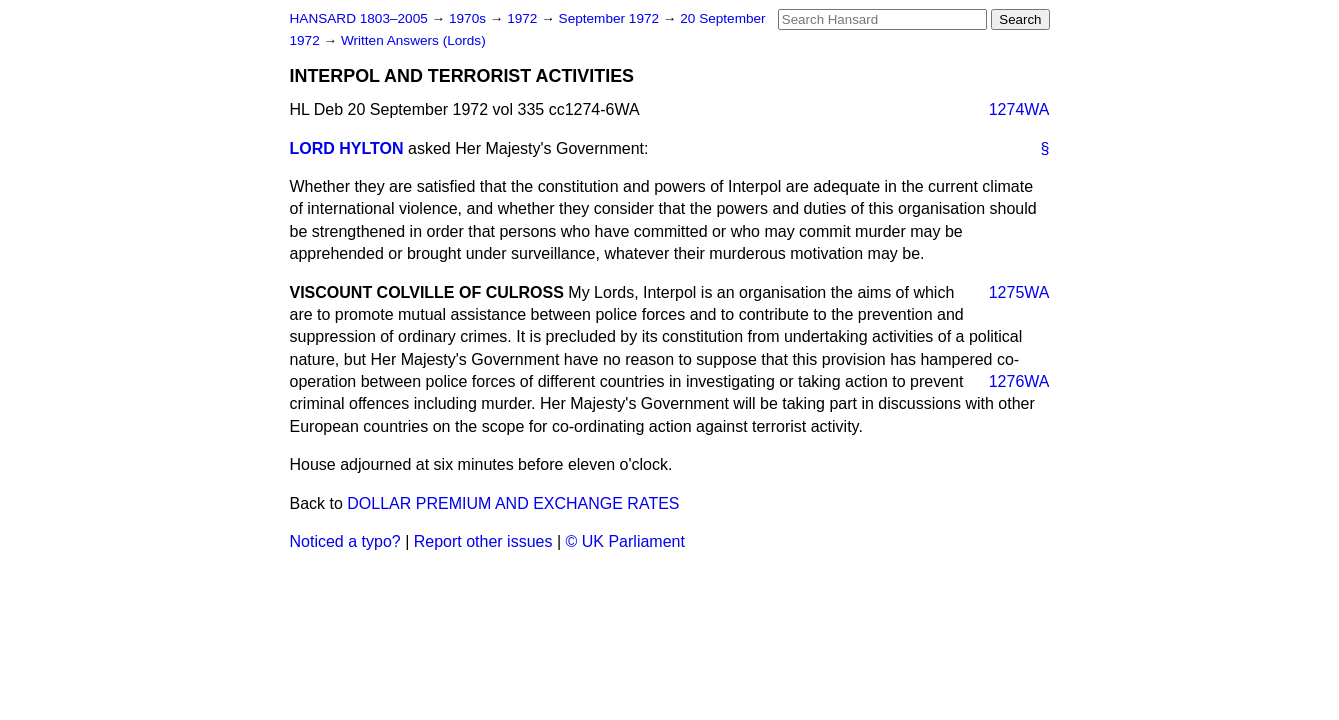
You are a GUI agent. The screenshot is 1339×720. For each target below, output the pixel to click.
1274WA (1019, 109)
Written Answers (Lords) (413, 40)
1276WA (1019, 381)
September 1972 (611, 18)
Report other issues (483, 541)
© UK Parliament (625, 541)
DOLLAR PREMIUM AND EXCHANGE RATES (513, 503)
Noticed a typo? (345, 541)
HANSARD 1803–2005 (359, 18)
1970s (469, 18)
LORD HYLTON (347, 148)
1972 (524, 18)
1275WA (1019, 292)
